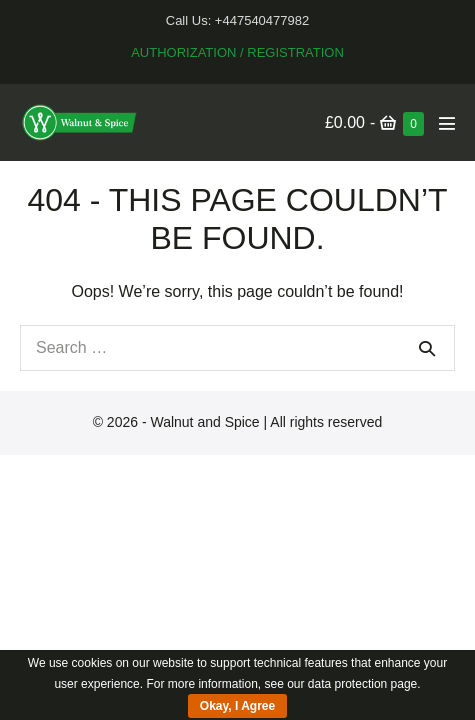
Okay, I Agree (237, 706)
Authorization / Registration (237, 52)
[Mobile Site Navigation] (447, 123)
